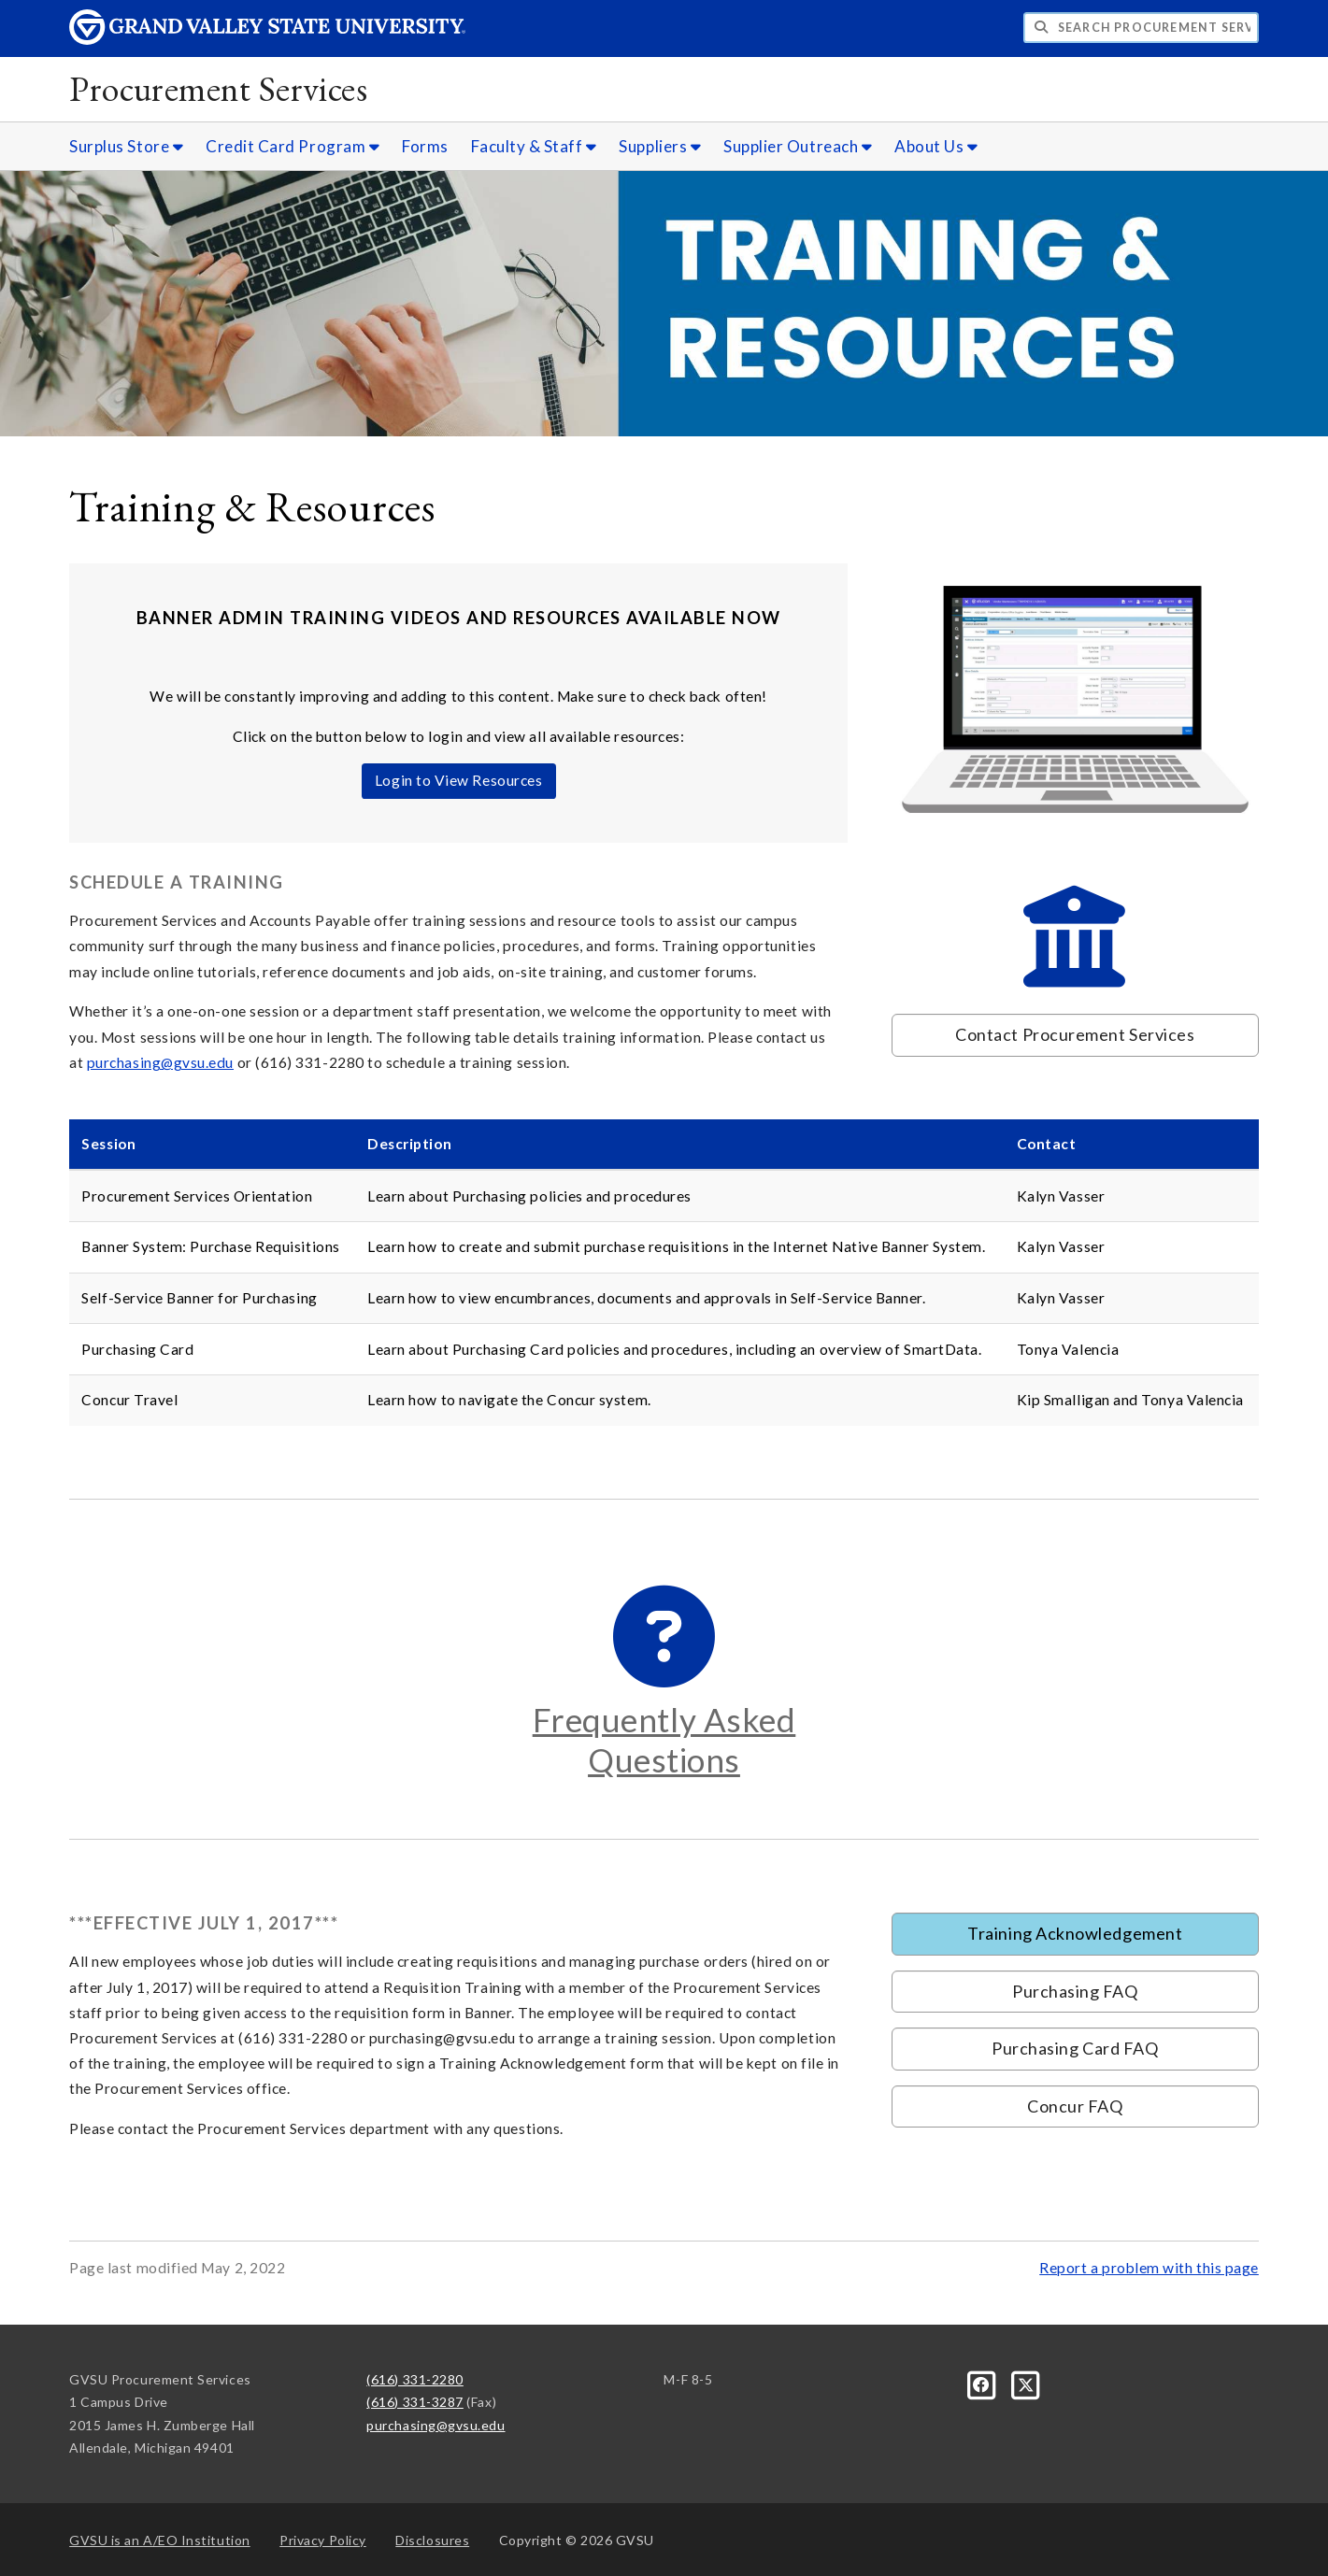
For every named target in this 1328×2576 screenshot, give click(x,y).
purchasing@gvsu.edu (160, 1062)
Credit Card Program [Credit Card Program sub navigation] (292, 146)
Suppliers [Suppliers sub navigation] (660, 146)
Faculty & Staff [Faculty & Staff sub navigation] (534, 146)
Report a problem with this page (1149, 2267)
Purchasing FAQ (1075, 1991)
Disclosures (432, 2540)
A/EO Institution (159, 2540)
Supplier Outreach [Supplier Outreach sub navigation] (797, 146)
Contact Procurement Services (1074, 1034)
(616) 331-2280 (415, 2379)
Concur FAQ (1074, 2106)
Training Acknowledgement (1074, 1933)
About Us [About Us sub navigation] (936, 146)
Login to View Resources (458, 780)
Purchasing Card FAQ (1075, 2048)
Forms (425, 146)
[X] (1026, 2383)
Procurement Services (218, 88)
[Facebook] (984, 2383)
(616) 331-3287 (415, 2402)
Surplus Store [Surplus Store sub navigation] (126, 146)
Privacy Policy (322, 2540)
